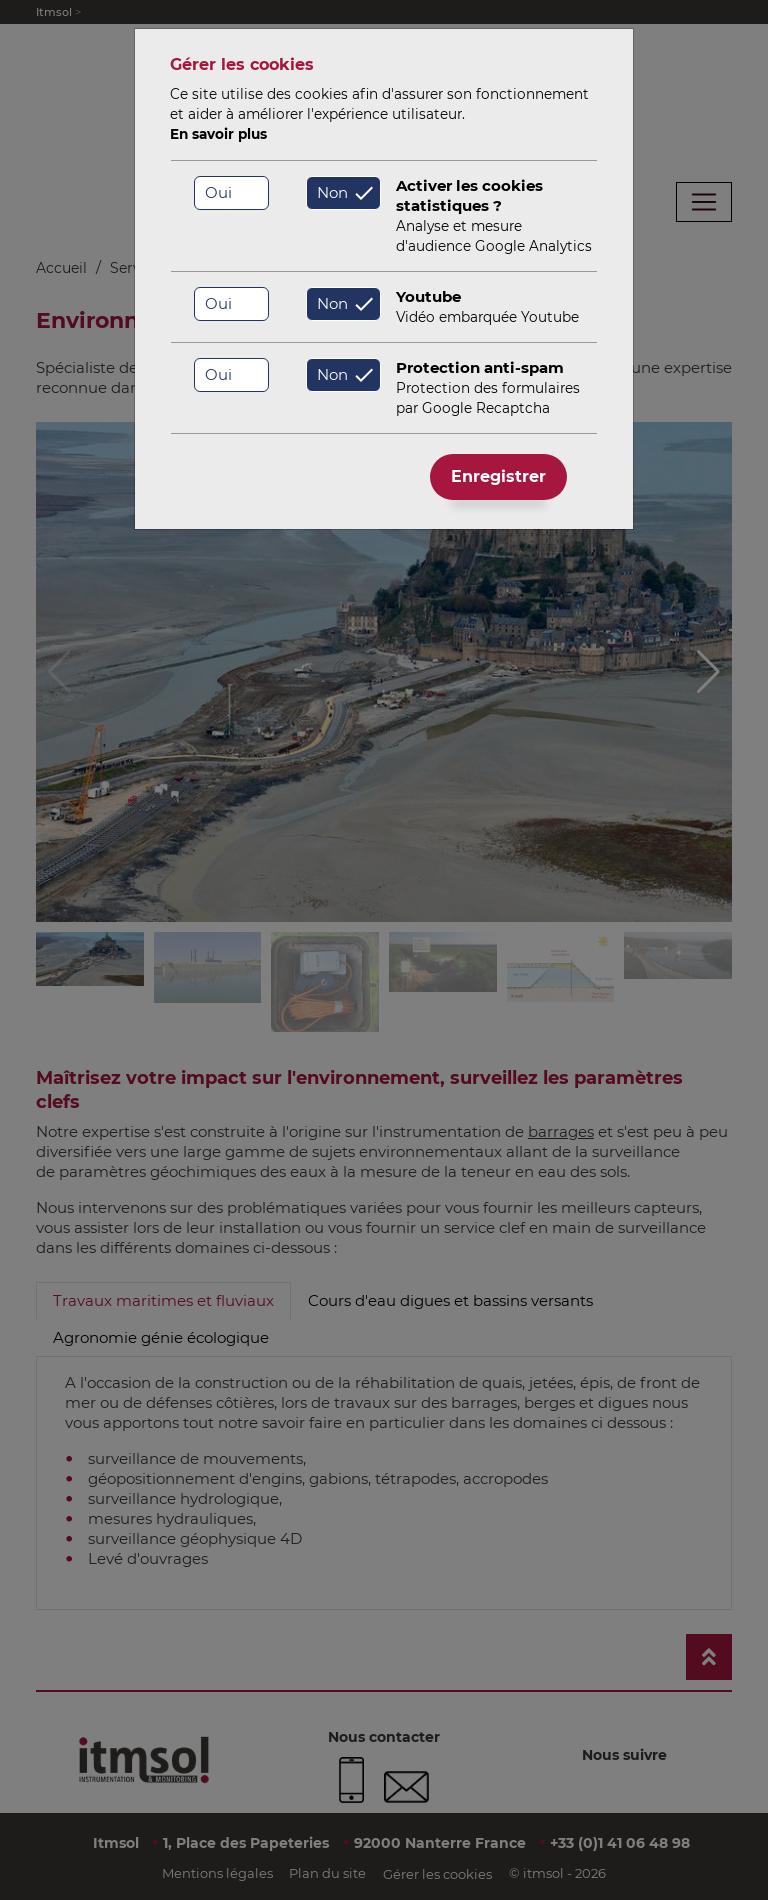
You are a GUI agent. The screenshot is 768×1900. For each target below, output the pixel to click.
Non (332, 192)
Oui (218, 192)
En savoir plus (218, 134)
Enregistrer (498, 476)
